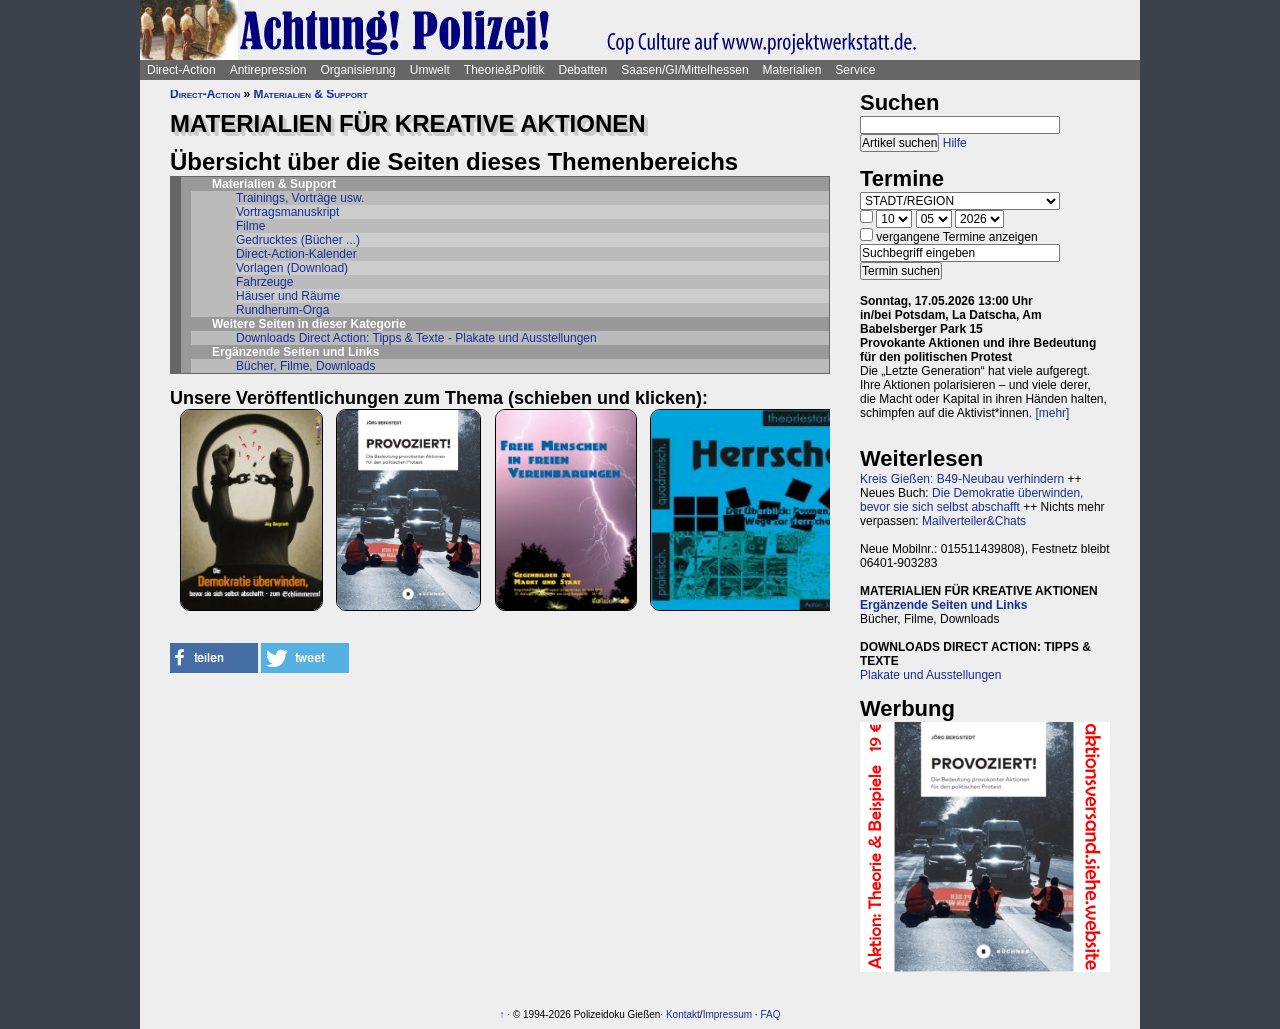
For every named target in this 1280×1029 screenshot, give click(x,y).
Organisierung (357, 70)
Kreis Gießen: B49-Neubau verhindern (962, 479)
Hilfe (955, 143)
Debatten (583, 70)
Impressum (727, 1014)
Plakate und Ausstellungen (930, 675)
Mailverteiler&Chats (974, 521)
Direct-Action (181, 70)
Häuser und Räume (288, 296)
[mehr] (1052, 413)
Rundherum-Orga (282, 310)
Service (855, 70)
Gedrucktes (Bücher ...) (298, 240)
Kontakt (683, 1014)
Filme (250, 226)
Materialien (792, 70)
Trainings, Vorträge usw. (300, 198)
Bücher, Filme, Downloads (305, 366)
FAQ (770, 1014)
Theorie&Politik (504, 70)
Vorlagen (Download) (292, 268)
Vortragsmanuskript (287, 212)
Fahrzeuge (264, 282)
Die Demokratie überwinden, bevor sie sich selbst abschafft (971, 500)
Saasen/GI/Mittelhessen (684, 70)
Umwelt (430, 70)
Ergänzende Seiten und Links (943, 605)
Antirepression (268, 70)
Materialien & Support (311, 94)
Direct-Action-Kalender (296, 254)
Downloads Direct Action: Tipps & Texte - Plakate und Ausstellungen (416, 338)
